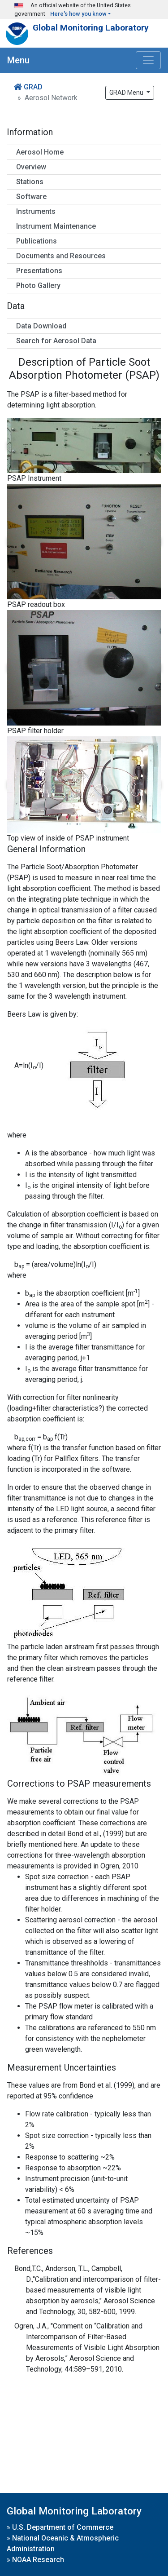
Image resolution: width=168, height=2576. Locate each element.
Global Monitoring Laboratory (91, 27)
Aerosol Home (40, 152)
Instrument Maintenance (56, 226)
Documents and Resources (61, 256)
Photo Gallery (38, 285)
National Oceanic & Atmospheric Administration (63, 2543)
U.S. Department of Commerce (62, 2527)
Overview (31, 167)
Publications (36, 241)
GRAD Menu (127, 92)
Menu (18, 60)
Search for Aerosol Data (56, 340)
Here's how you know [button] (78, 13)
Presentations (39, 270)
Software (31, 196)
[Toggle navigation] (148, 60)
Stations (29, 181)
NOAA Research (38, 2559)
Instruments (36, 211)
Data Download (41, 326)
